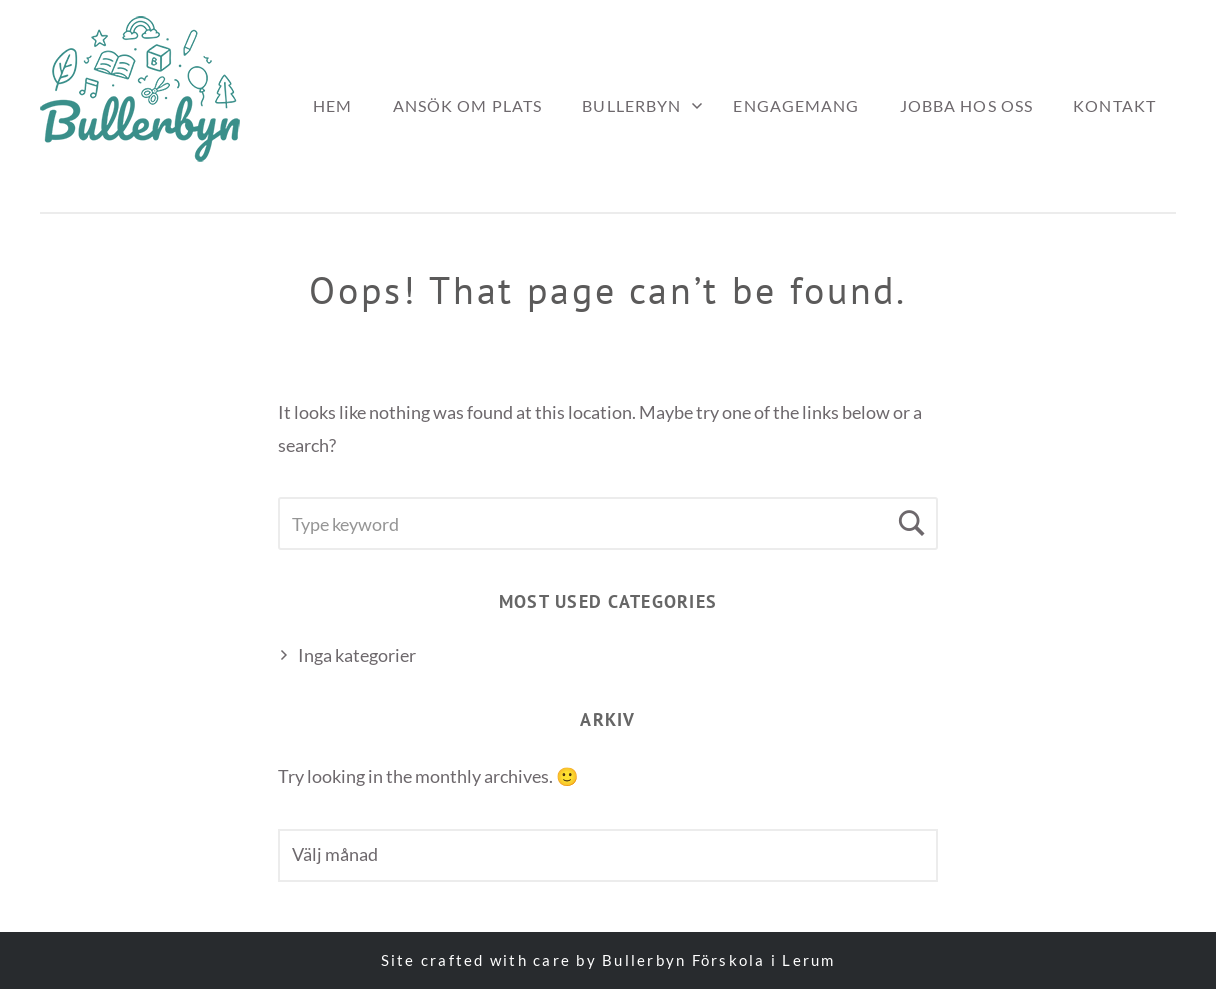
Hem (332, 105)
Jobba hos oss (967, 105)
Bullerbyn (631, 105)
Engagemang (796, 105)
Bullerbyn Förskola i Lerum (719, 960)
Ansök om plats (468, 105)
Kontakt (1114, 105)
